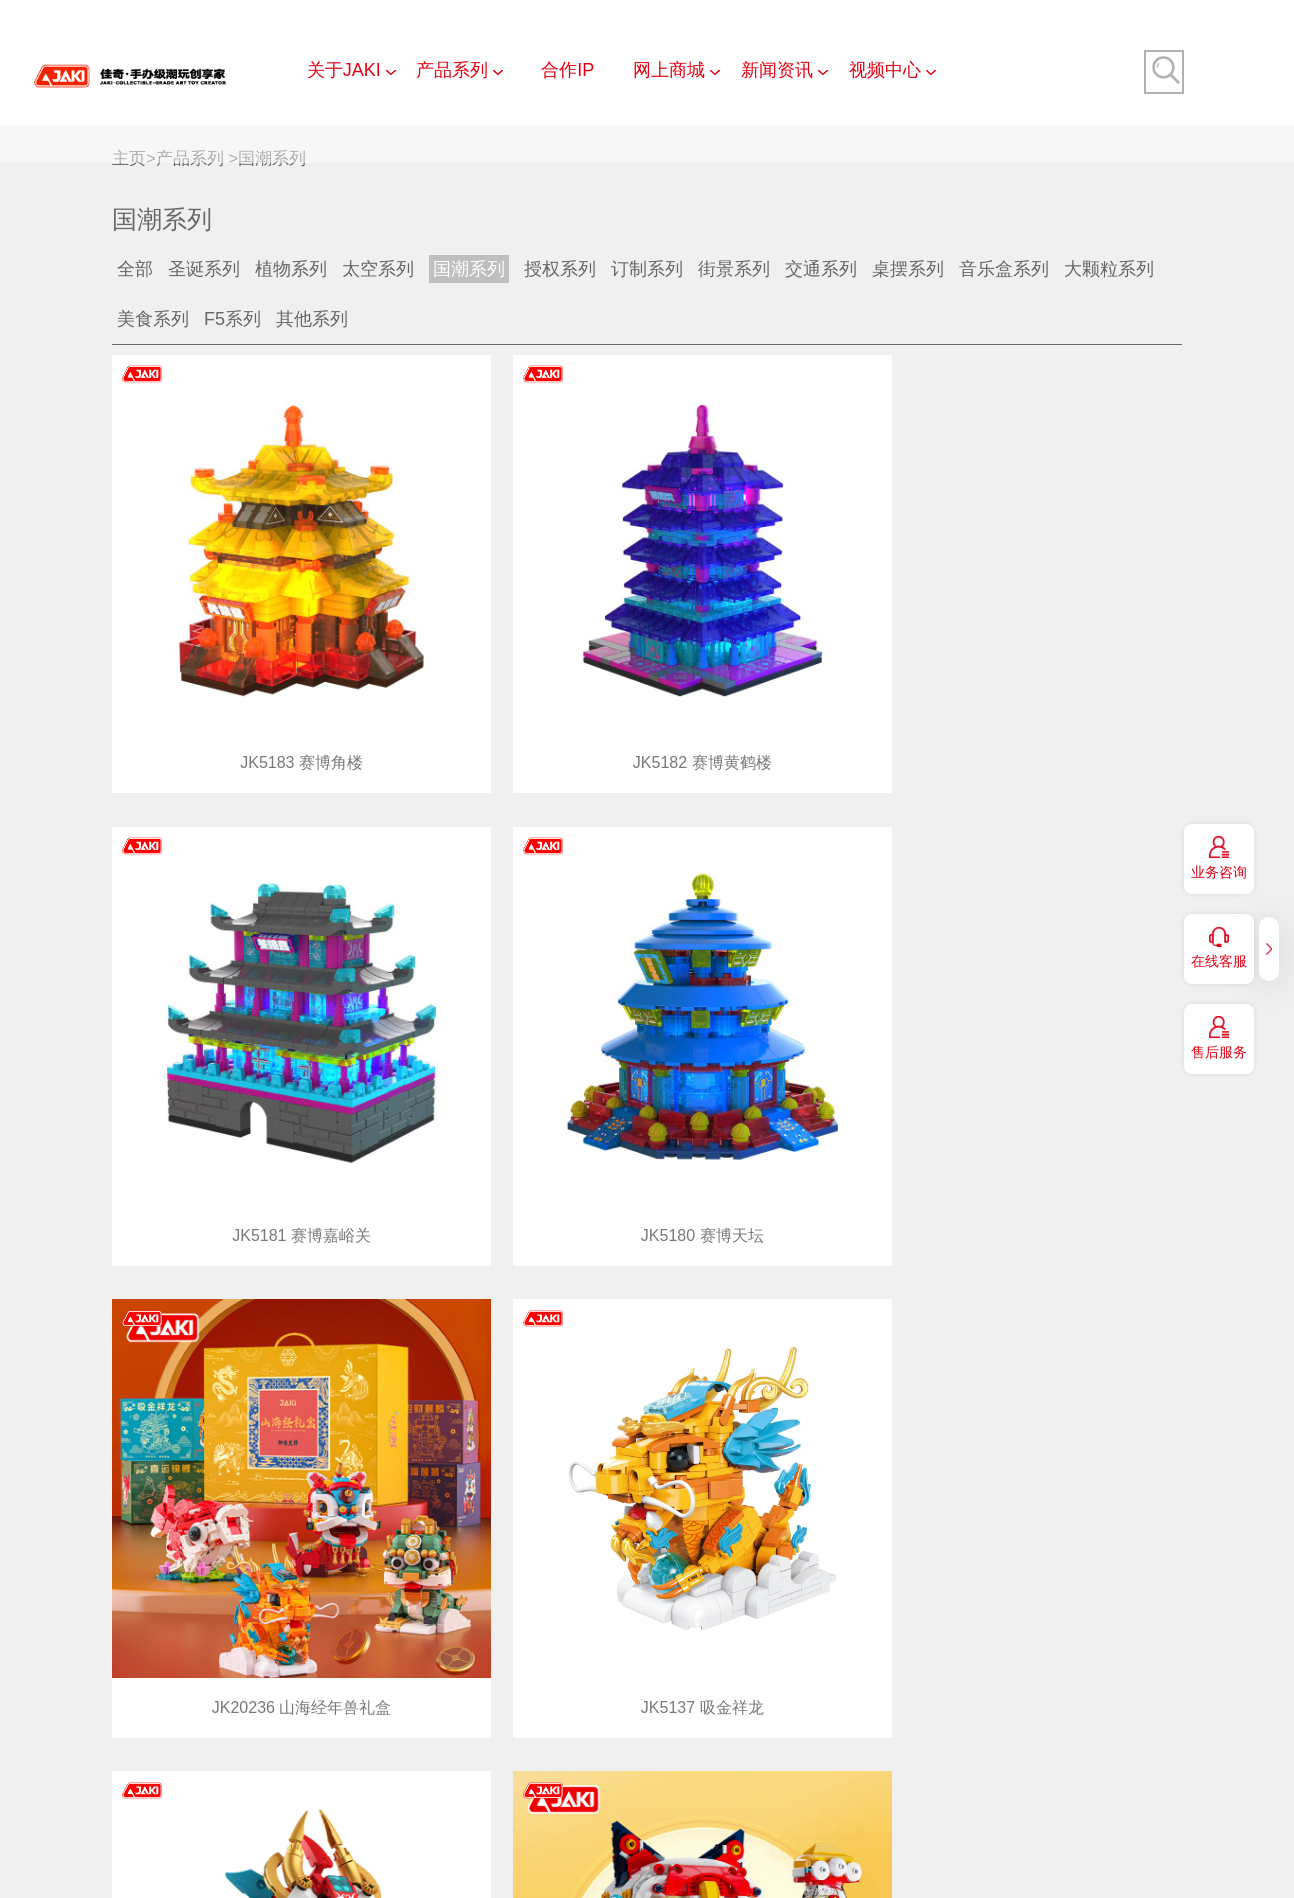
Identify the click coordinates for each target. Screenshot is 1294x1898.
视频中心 (885, 70)
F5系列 (232, 319)
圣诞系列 (204, 269)
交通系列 (821, 269)
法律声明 (921, 1814)
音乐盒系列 (1004, 269)
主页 (129, 158)
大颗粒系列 (1109, 269)
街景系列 (734, 269)
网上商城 (669, 70)
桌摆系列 (908, 269)
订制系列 (647, 269)
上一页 (1085, 1723)
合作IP (567, 70)
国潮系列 (272, 158)
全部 (135, 269)
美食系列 (153, 319)
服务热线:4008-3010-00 (1075, 1854)
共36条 (1013, 1723)
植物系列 (291, 269)
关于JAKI (344, 70)
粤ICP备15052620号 (870, 1854)
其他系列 (312, 319)
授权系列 (560, 269)
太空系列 (378, 269)
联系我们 (473, 1814)
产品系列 (452, 70)
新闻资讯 (777, 70)
